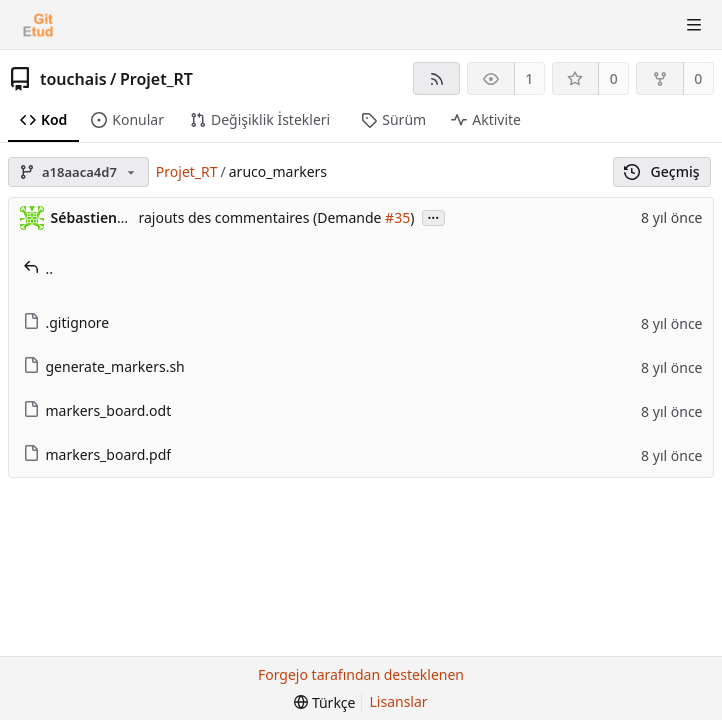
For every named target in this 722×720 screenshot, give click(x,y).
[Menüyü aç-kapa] (694, 25)
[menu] (324, 702)
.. (38, 268)
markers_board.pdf (97, 454)
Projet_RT (156, 79)
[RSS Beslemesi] (436, 78)
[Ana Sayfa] (38, 25)
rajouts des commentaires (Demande (262, 217)
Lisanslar (399, 701)
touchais (73, 79)
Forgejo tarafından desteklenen (361, 674)
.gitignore (66, 322)
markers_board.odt (97, 410)
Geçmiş (661, 171)
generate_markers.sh (104, 366)
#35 (397, 217)
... (434, 216)
